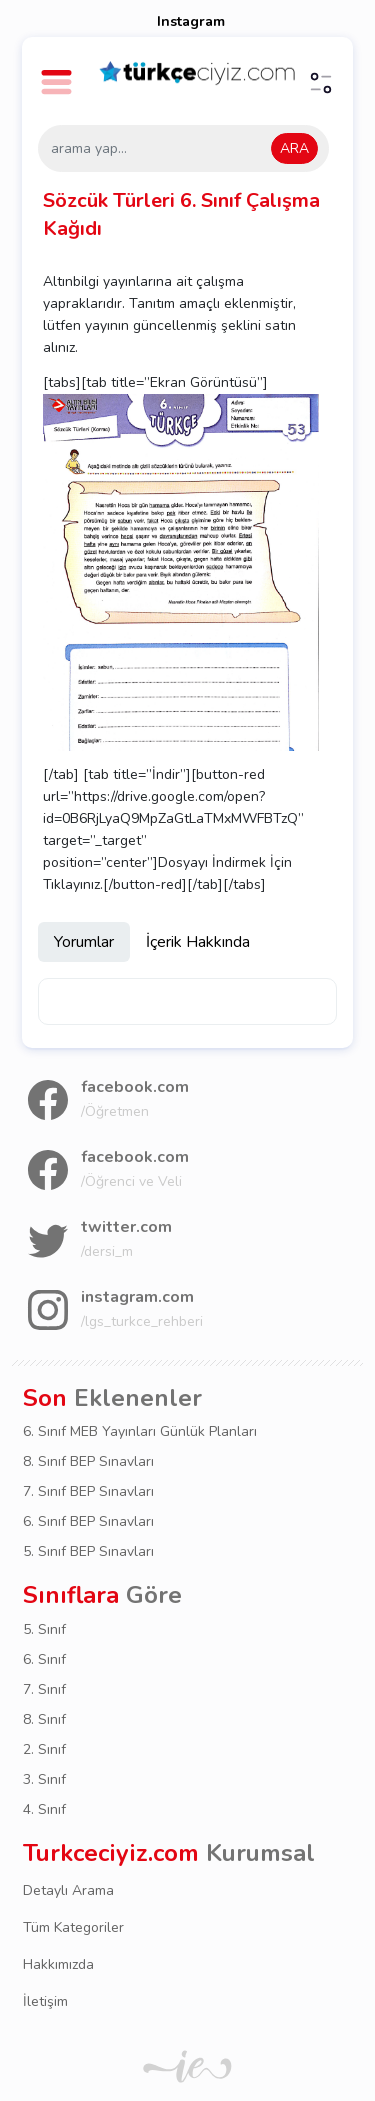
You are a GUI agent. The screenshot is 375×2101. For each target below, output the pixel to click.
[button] (59, 73)
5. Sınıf (44, 1629)
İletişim (45, 2001)
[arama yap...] (183, 148)
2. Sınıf (44, 1749)
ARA (294, 148)
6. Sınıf (44, 1659)
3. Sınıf (44, 1779)
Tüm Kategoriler (73, 1927)
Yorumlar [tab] (84, 942)
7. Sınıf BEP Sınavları (88, 1491)
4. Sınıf (44, 1809)
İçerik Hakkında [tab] (198, 942)
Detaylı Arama (68, 1890)
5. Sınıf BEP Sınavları (88, 1551)
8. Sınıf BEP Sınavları (88, 1461)
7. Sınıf (44, 1689)
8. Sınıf (44, 1719)
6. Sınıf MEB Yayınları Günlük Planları (140, 1431)
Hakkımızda (58, 1964)
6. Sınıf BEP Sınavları (88, 1521)
